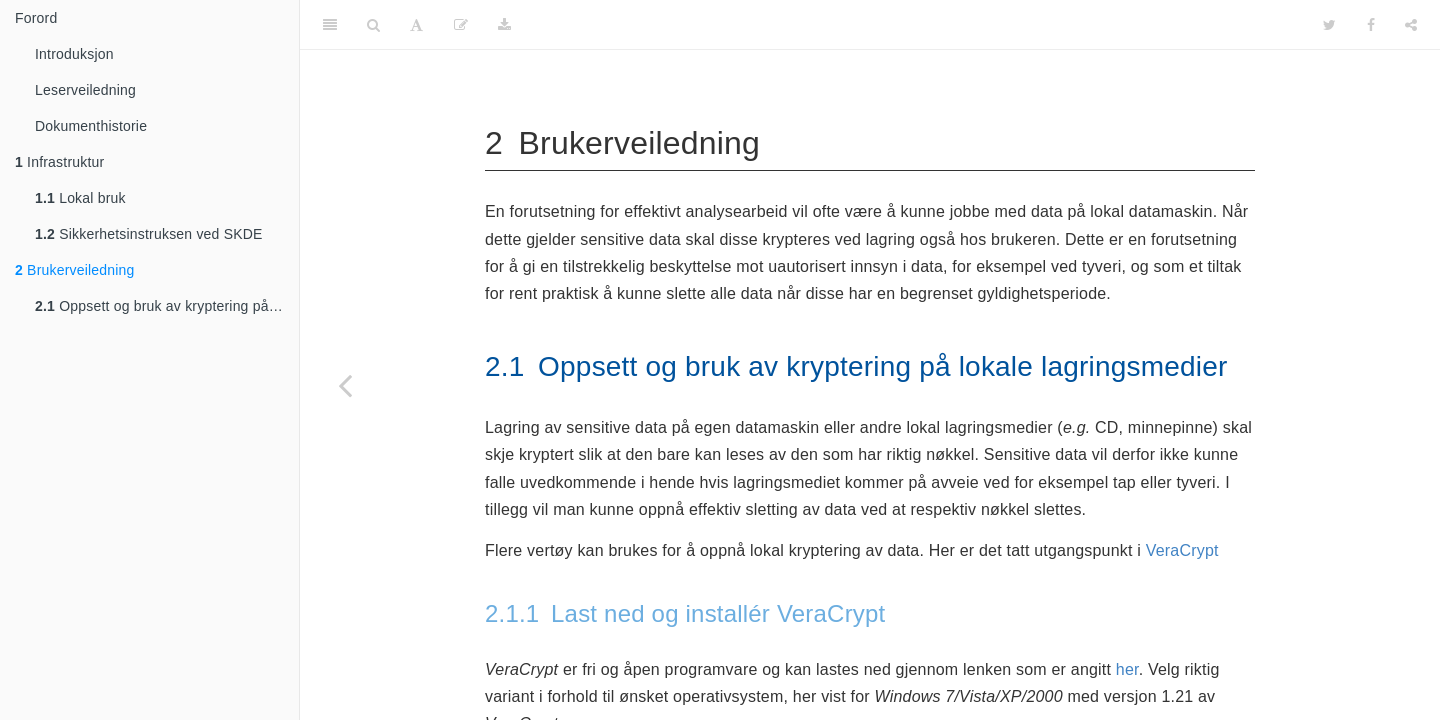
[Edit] (461, 25)
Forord (36, 18)
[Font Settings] (416, 25)
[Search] (373, 25)
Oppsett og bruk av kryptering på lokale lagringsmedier (167, 306)
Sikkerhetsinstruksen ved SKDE (149, 234)
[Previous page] (345, 385)
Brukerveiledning (75, 270)
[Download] (504, 25)
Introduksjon (74, 54)
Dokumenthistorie (91, 126)
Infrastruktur (59, 162)
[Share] (1411, 25)
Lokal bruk (80, 198)
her (1127, 669)
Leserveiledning (85, 90)
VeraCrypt (1182, 550)
